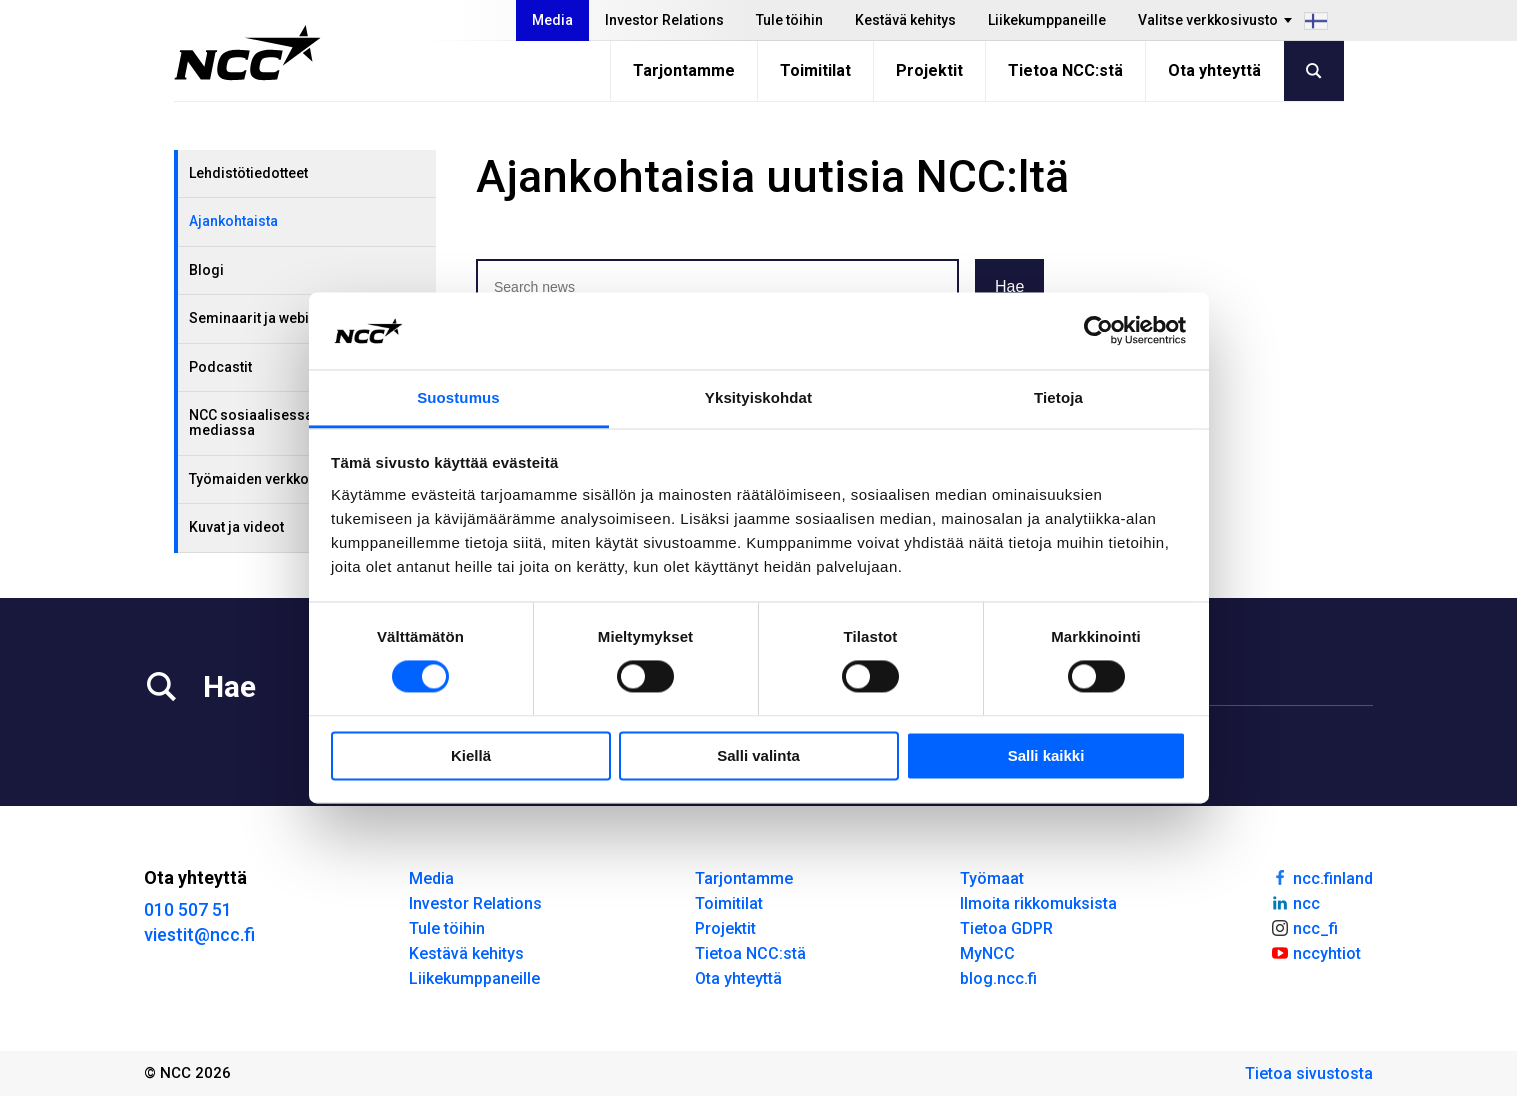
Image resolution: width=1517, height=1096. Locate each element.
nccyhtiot (1315, 952)
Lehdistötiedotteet (248, 173)
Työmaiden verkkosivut (264, 479)
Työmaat (992, 878)
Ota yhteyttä (1214, 70)
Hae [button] (1009, 286)
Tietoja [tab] (1058, 397)
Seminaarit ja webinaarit (268, 318)
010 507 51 (188, 909)
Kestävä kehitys (905, 20)
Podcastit (220, 367)
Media (552, 20)
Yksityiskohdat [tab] (758, 397)
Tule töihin (789, 20)
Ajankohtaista (233, 221)
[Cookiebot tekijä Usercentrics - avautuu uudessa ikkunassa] (1098, 331)
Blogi (206, 270)
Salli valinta (758, 755)
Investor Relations (664, 20)
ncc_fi (1304, 927)
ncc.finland (1321, 877)
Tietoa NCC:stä (1065, 70)
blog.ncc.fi (998, 978)
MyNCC (987, 953)
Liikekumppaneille (1047, 20)
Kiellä (471, 755)
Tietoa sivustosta (1309, 1073)
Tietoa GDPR (1006, 928)
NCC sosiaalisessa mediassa (251, 422)
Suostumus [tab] (458, 397)
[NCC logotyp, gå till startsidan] (247, 53)
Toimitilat (815, 70)
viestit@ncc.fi (199, 934)
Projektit (929, 70)
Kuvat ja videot (236, 527)
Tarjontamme (684, 70)
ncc (1295, 902)
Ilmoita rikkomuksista (1038, 903)
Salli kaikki (1046, 755)
